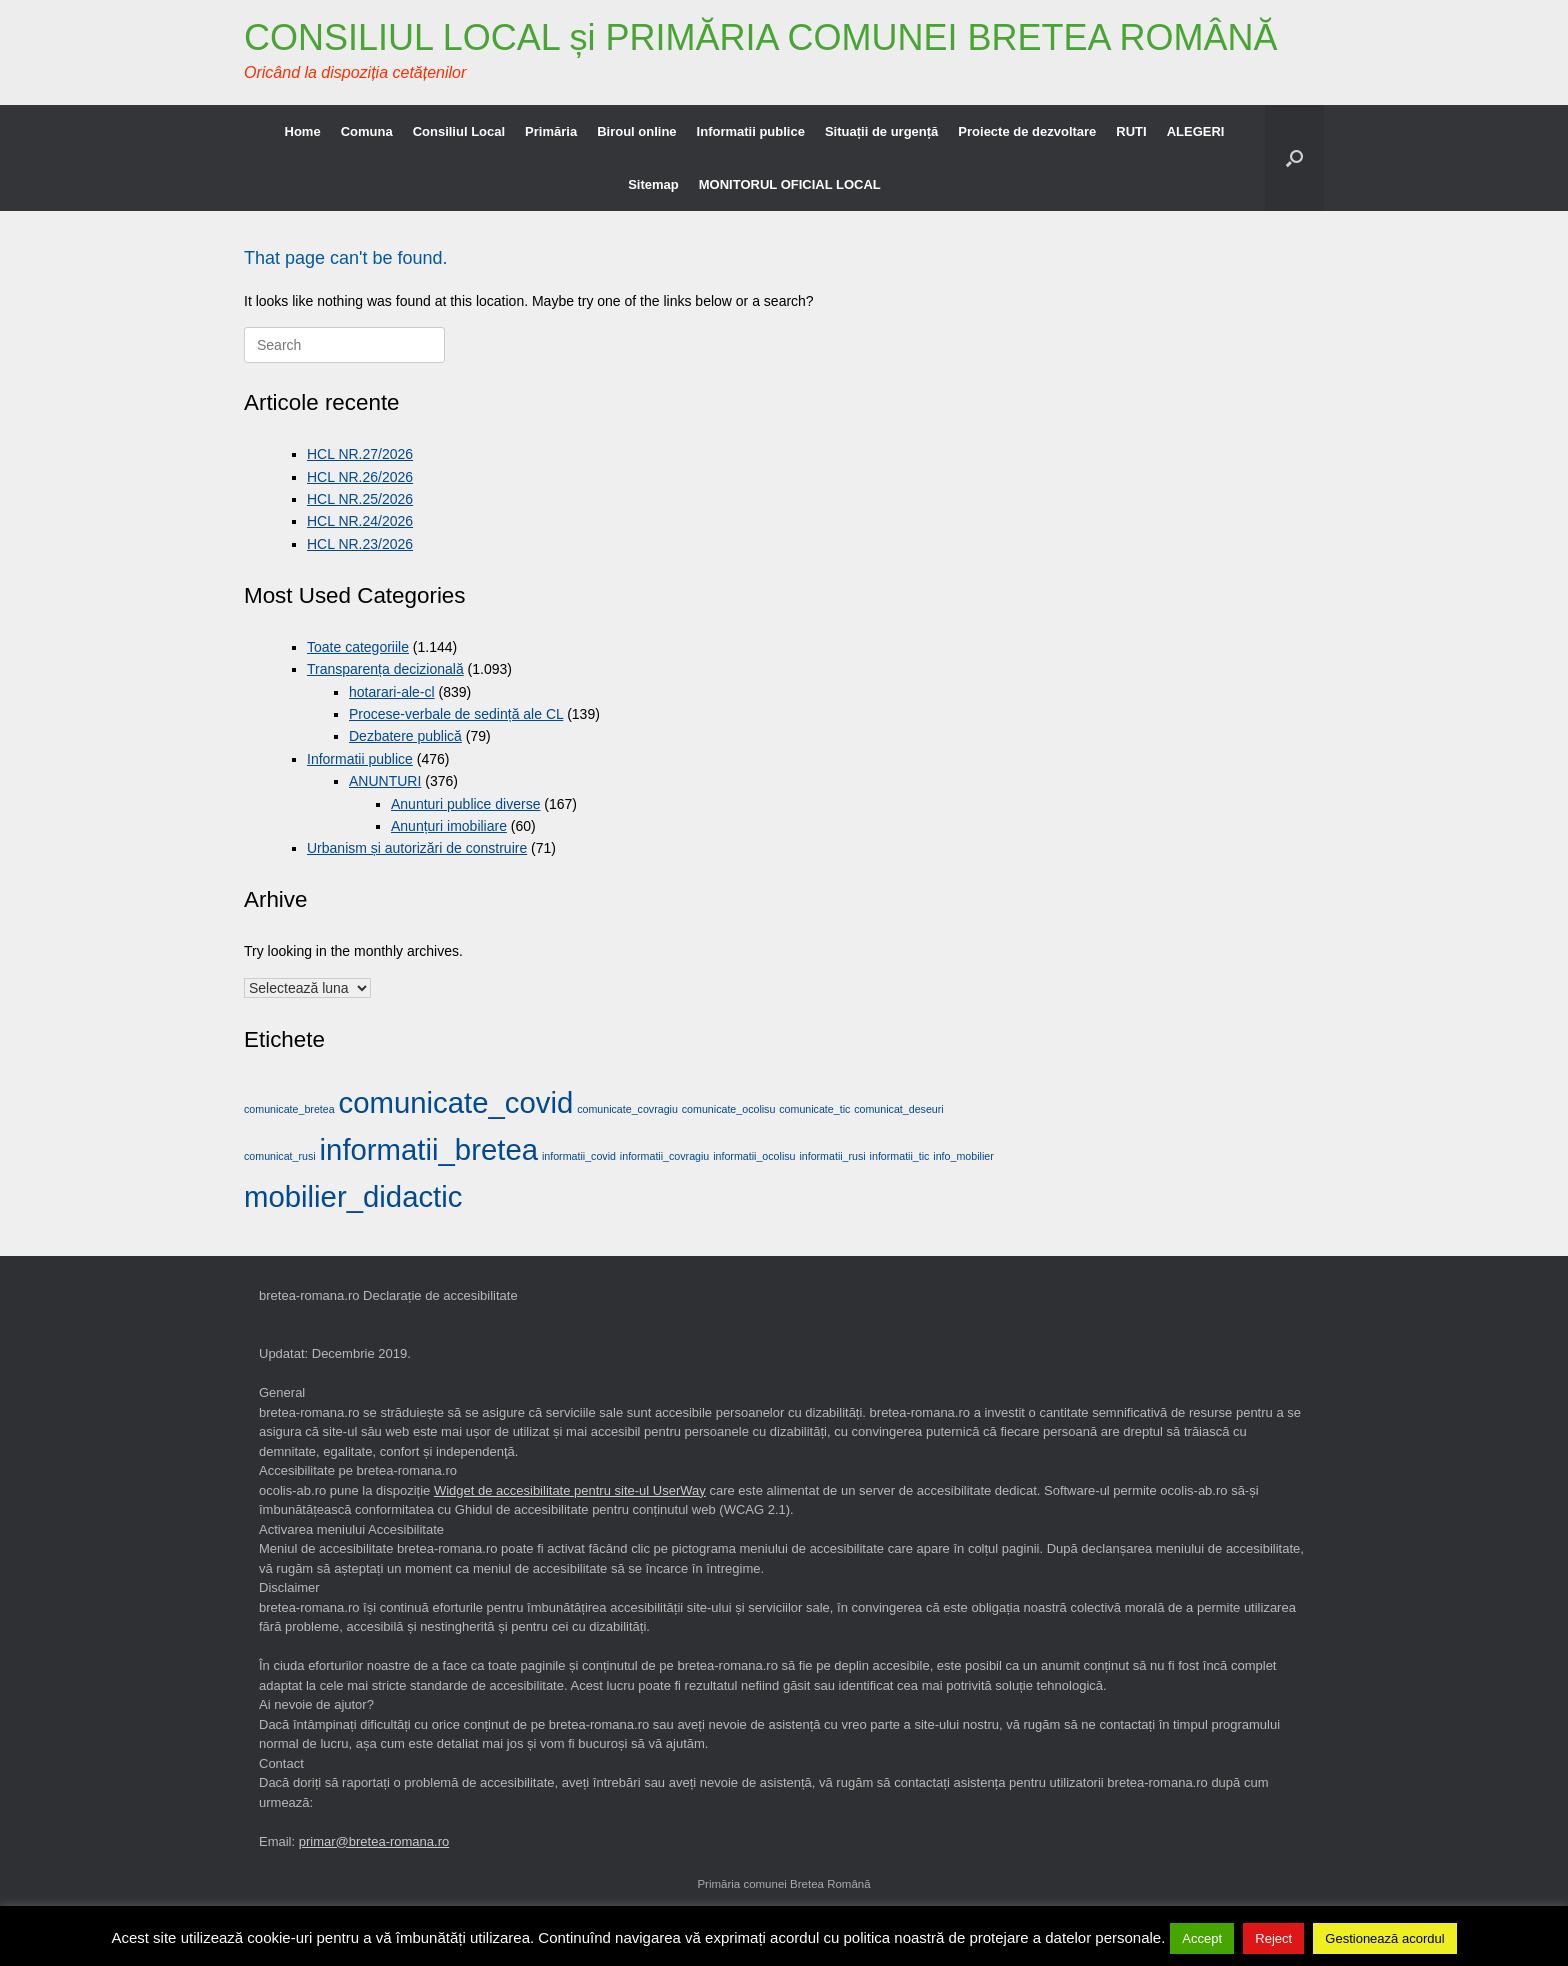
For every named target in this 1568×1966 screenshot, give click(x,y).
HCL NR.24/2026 (360, 521)
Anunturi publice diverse (465, 804)
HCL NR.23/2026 (360, 544)
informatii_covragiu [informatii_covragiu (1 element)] (664, 1156)
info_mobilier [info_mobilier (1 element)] (963, 1156)
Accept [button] (1202, 1938)
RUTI (1131, 131)
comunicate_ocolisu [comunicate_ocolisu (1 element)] (729, 1109)
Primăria (551, 131)
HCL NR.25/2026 (360, 499)
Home (303, 131)
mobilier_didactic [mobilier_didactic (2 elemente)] (353, 1196)
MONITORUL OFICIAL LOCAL (790, 184)
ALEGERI (1196, 131)
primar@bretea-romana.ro (374, 1841)
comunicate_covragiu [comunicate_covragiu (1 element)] (627, 1109)
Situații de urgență (881, 131)
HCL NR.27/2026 (360, 454)
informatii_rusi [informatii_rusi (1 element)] (832, 1156)
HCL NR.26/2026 (360, 477)
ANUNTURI (385, 781)
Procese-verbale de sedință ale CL (456, 714)
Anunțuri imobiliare (449, 826)
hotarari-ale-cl (392, 692)
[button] (1294, 158)
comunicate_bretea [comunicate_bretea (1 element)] (289, 1109)
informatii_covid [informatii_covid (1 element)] (579, 1156)
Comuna (367, 131)
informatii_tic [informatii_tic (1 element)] (900, 1156)
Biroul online (636, 131)
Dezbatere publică (405, 736)
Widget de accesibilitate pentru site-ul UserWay (570, 1490)
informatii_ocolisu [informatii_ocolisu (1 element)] (754, 1156)
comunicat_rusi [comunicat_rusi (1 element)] (280, 1156)
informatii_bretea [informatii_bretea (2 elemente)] (429, 1149)
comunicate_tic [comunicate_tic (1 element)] (814, 1109)
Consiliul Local (459, 131)
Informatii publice (751, 131)
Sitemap (653, 184)
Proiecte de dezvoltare (1027, 131)
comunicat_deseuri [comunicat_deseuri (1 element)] (898, 1109)
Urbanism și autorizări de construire (417, 848)
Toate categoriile (358, 647)
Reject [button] (1273, 1938)
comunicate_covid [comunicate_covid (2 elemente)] (456, 1102)
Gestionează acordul (1384, 1938)
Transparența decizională (385, 669)
